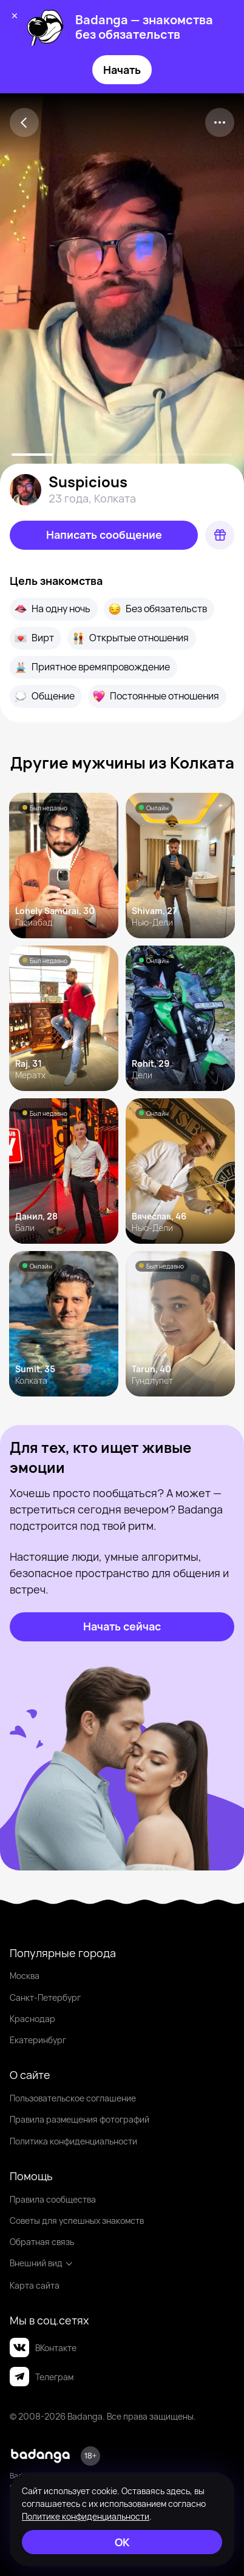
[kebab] (219, 122)
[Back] (24, 122)
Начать (122, 69)
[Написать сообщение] (104, 535)
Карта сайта (34, 2285)
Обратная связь (42, 2241)
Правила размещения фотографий (79, 2119)
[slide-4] (211, 454)
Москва (24, 1975)
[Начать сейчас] (122, 1626)
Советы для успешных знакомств (77, 2220)
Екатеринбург (38, 2040)
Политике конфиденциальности (85, 2516)
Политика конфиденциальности (73, 2141)
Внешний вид (41, 2263)
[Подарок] (219, 535)
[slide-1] (77, 454)
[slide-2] (122, 454)
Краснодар (32, 2018)
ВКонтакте (43, 2347)
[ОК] (122, 2542)
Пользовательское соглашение (73, 2098)
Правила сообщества (53, 2199)
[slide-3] (167, 454)
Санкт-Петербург (45, 1997)
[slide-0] (32, 454)
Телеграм (41, 2376)
